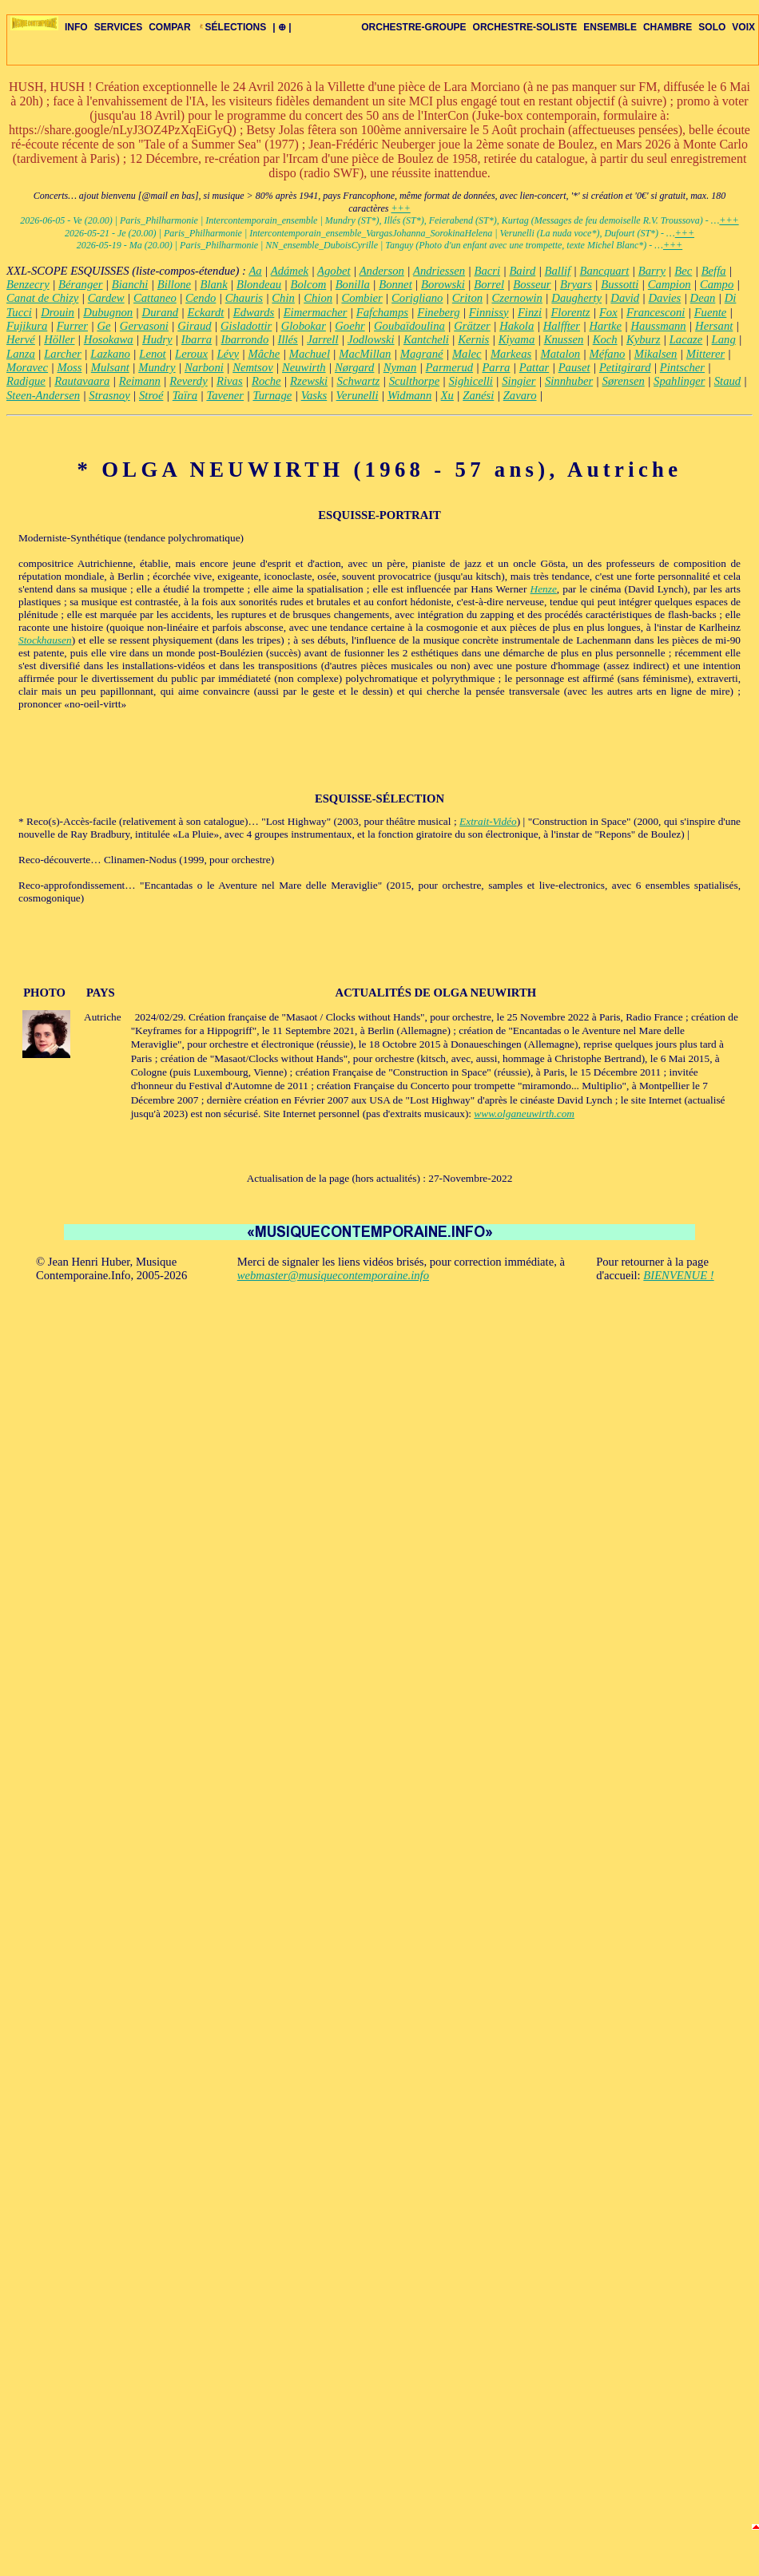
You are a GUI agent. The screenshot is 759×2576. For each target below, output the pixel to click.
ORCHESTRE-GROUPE (413, 27)
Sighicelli (471, 381)
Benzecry (28, 284)
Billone (174, 284)
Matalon (561, 353)
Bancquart (605, 270)
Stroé (151, 395)
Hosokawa (108, 339)
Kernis (473, 339)
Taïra (185, 395)
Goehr (349, 325)
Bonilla (353, 284)
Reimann (140, 381)
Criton (467, 297)
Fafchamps (382, 312)
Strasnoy (109, 395)
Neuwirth (304, 367)
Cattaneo (155, 297)
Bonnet (395, 284)
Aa (254, 270)
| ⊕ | (281, 27)
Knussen (564, 339)
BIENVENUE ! (678, 1275)
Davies (665, 297)
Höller (59, 339)
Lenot (152, 353)
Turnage (272, 395)
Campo (716, 284)
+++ (400, 208)
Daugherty (576, 297)
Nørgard (354, 367)
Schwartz (358, 381)
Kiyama (517, 339)
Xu (447, 395)
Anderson (382, 270)
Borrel (489, 284)
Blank (213, 284)
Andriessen (439, 270)
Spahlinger (679, 381)
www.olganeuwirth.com (524, 1114)
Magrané (421, 353)
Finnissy (489, 312)
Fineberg (438, 312)
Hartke (605, 325)
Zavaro (520, 395)
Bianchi (130, 284)
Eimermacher (316, 312)
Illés (288, 339)
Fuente (710, 312)
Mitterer (705, 353)
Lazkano (110, 353)
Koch (605, 339)
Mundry (156, 367)
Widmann (409, 395)
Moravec (27, 367)
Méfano (608, 353)
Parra (496, 367)
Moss (69, 367)
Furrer (72, 325)
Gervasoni (144, 325)
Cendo (200, 297)
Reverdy (188, 381)
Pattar (534, 367)
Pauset (574, 367)
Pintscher (682, 367)
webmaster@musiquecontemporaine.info (333, 1275)
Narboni (204, 367)
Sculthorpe (414, 381)
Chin (283, 297)
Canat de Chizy (42, 297)
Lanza (20, 353)
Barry (652, 270)
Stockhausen (45, 640)
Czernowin (516, 297)
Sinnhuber (569, 381)
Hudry (157, 339)
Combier (361, 297)
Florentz (570, 312)
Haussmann (657, 325)
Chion (318, 297)
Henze (544, 589)
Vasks (314, 395)
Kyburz (643, 339)
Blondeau (258, 284)
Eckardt (206, 312)
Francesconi (655, 312)
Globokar (303, 325)
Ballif (558, 270)
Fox (608, 312)
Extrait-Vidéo (488, 821)
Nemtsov (252, 367)
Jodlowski (371, 339)
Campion (669, 284)
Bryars (576, 284)
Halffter (561, 325)
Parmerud (449, 367)
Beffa (713, 270)
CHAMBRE (667, 27)
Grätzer (472, 325)
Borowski (443, 284)
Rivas (230, 381)
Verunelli (357, 395)
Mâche (264, 353)
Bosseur (531, 284)
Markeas (511, 353)
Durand (160, 312)
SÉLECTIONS (232, 27)
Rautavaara (81, 381)
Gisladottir (246, 325)
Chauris (244, 297)
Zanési (478, 395)
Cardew (106, 297)
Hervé (20, 339)
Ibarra (196, 339)
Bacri (487, 270)
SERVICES (118, 27)
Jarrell (322, 339)
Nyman (400, 367)
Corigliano (417, 297)
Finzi (530, 312)
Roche (266, 381)
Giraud (194, 325)
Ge (103, 325)
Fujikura (26, 325)
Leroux (191, 353)
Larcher (62, 353)
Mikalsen (656, 353)
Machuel (309, 353)
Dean (703, 297)
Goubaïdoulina (409, 325)
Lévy (228, 353)
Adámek (289, 270)
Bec (683, 270)
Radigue (26, 381)
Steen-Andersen (43, 395)
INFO (76, 27)
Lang (724, 339)
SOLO (711, 27)
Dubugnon (108, 312)
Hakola (516, 325)
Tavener (225, 395)
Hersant (714, 325)
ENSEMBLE (610, 27)
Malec (467, 353)
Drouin (57, 312)
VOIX (743, 27)
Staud (727, 381)
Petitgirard (625, 367)
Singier (518, 381)
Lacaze (686, 339)
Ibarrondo (245, 339)
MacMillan (365, 353)
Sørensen (623, 381)
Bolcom (309, 284)
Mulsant (110, 367)
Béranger (80, 284)
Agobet (334, 270)
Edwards (254, 312)
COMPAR (169, 27)
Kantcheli (426, 339)
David (624, 297)
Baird (522, 270)
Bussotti (619, 284)
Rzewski (309, 381)
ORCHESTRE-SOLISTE (525, 27)
